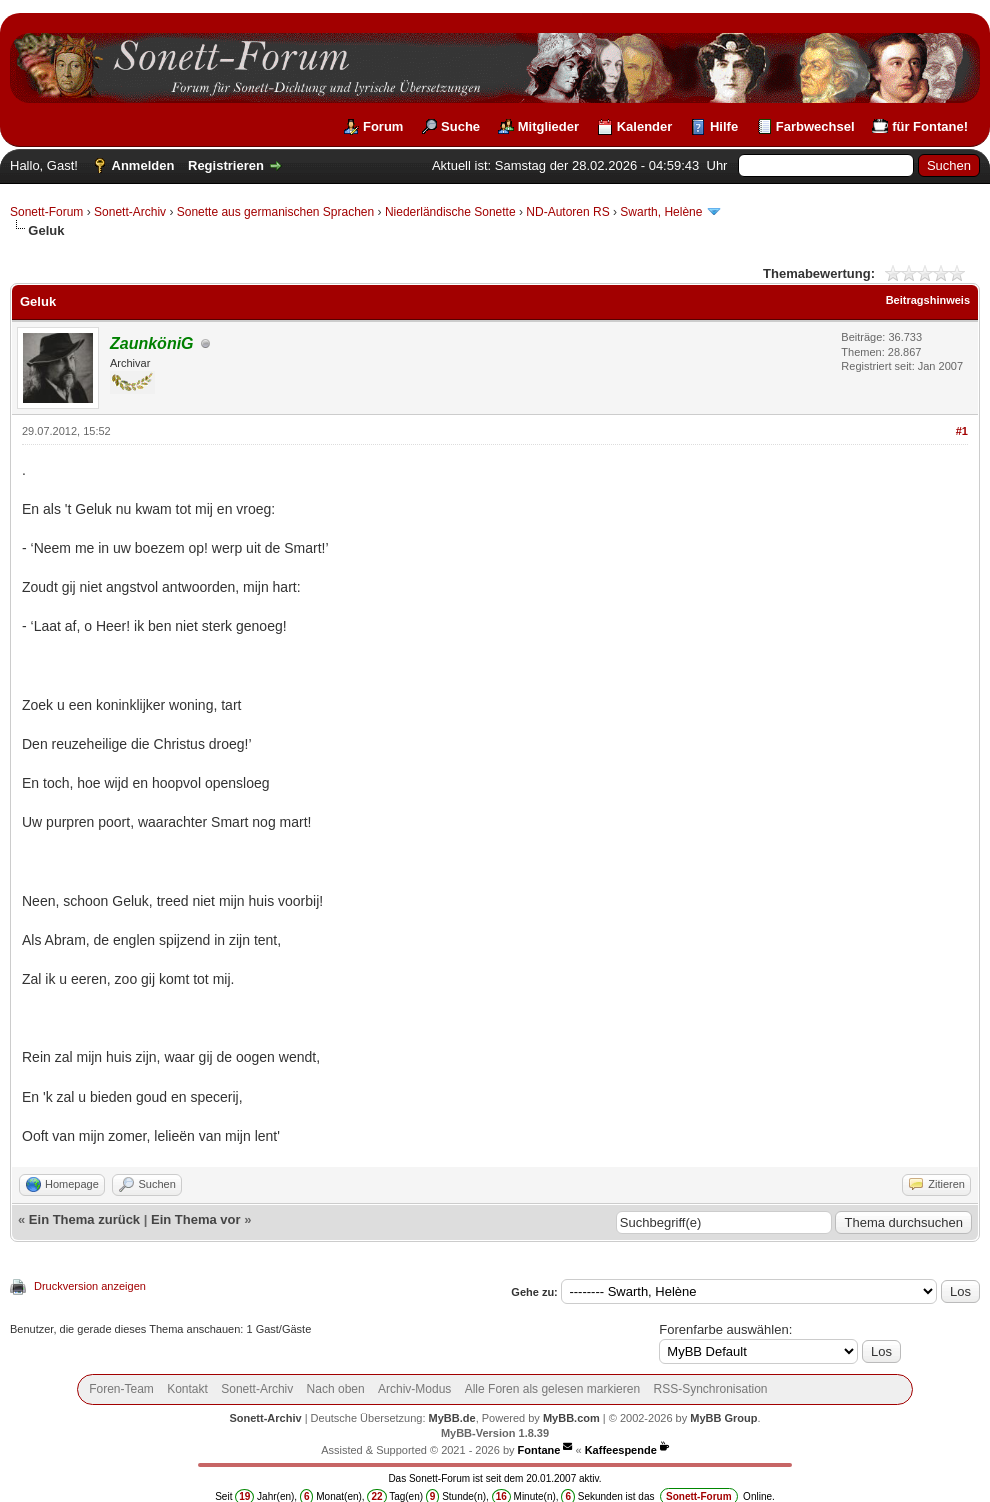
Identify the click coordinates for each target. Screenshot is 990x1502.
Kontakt (187, 1389)
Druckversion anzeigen (90, 1286)
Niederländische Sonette (450, 212)
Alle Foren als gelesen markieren (552, 1389)
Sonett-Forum (46, 212)
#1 (962, 431)
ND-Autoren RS (567, 212)
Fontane (539, 1450)
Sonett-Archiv (130, 212)
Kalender (645, 126)
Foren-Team (121, 1389)
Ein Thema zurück (84, 1219)
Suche (460, 126)
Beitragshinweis (928, 300)
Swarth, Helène (662, 212)
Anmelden (143, 165)
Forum (383, 126)
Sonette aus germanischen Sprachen (275, 212)
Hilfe (724, 126)
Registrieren (226, 165)
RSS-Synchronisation (710, 1389)
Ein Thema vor (196, 1219)
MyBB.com (571, 1418)
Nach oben (336, 1389)
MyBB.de (452, 1418)
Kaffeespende (621, 1450)
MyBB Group (723, 1418)
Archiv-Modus (414, 1389)
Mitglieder (548, 126)
